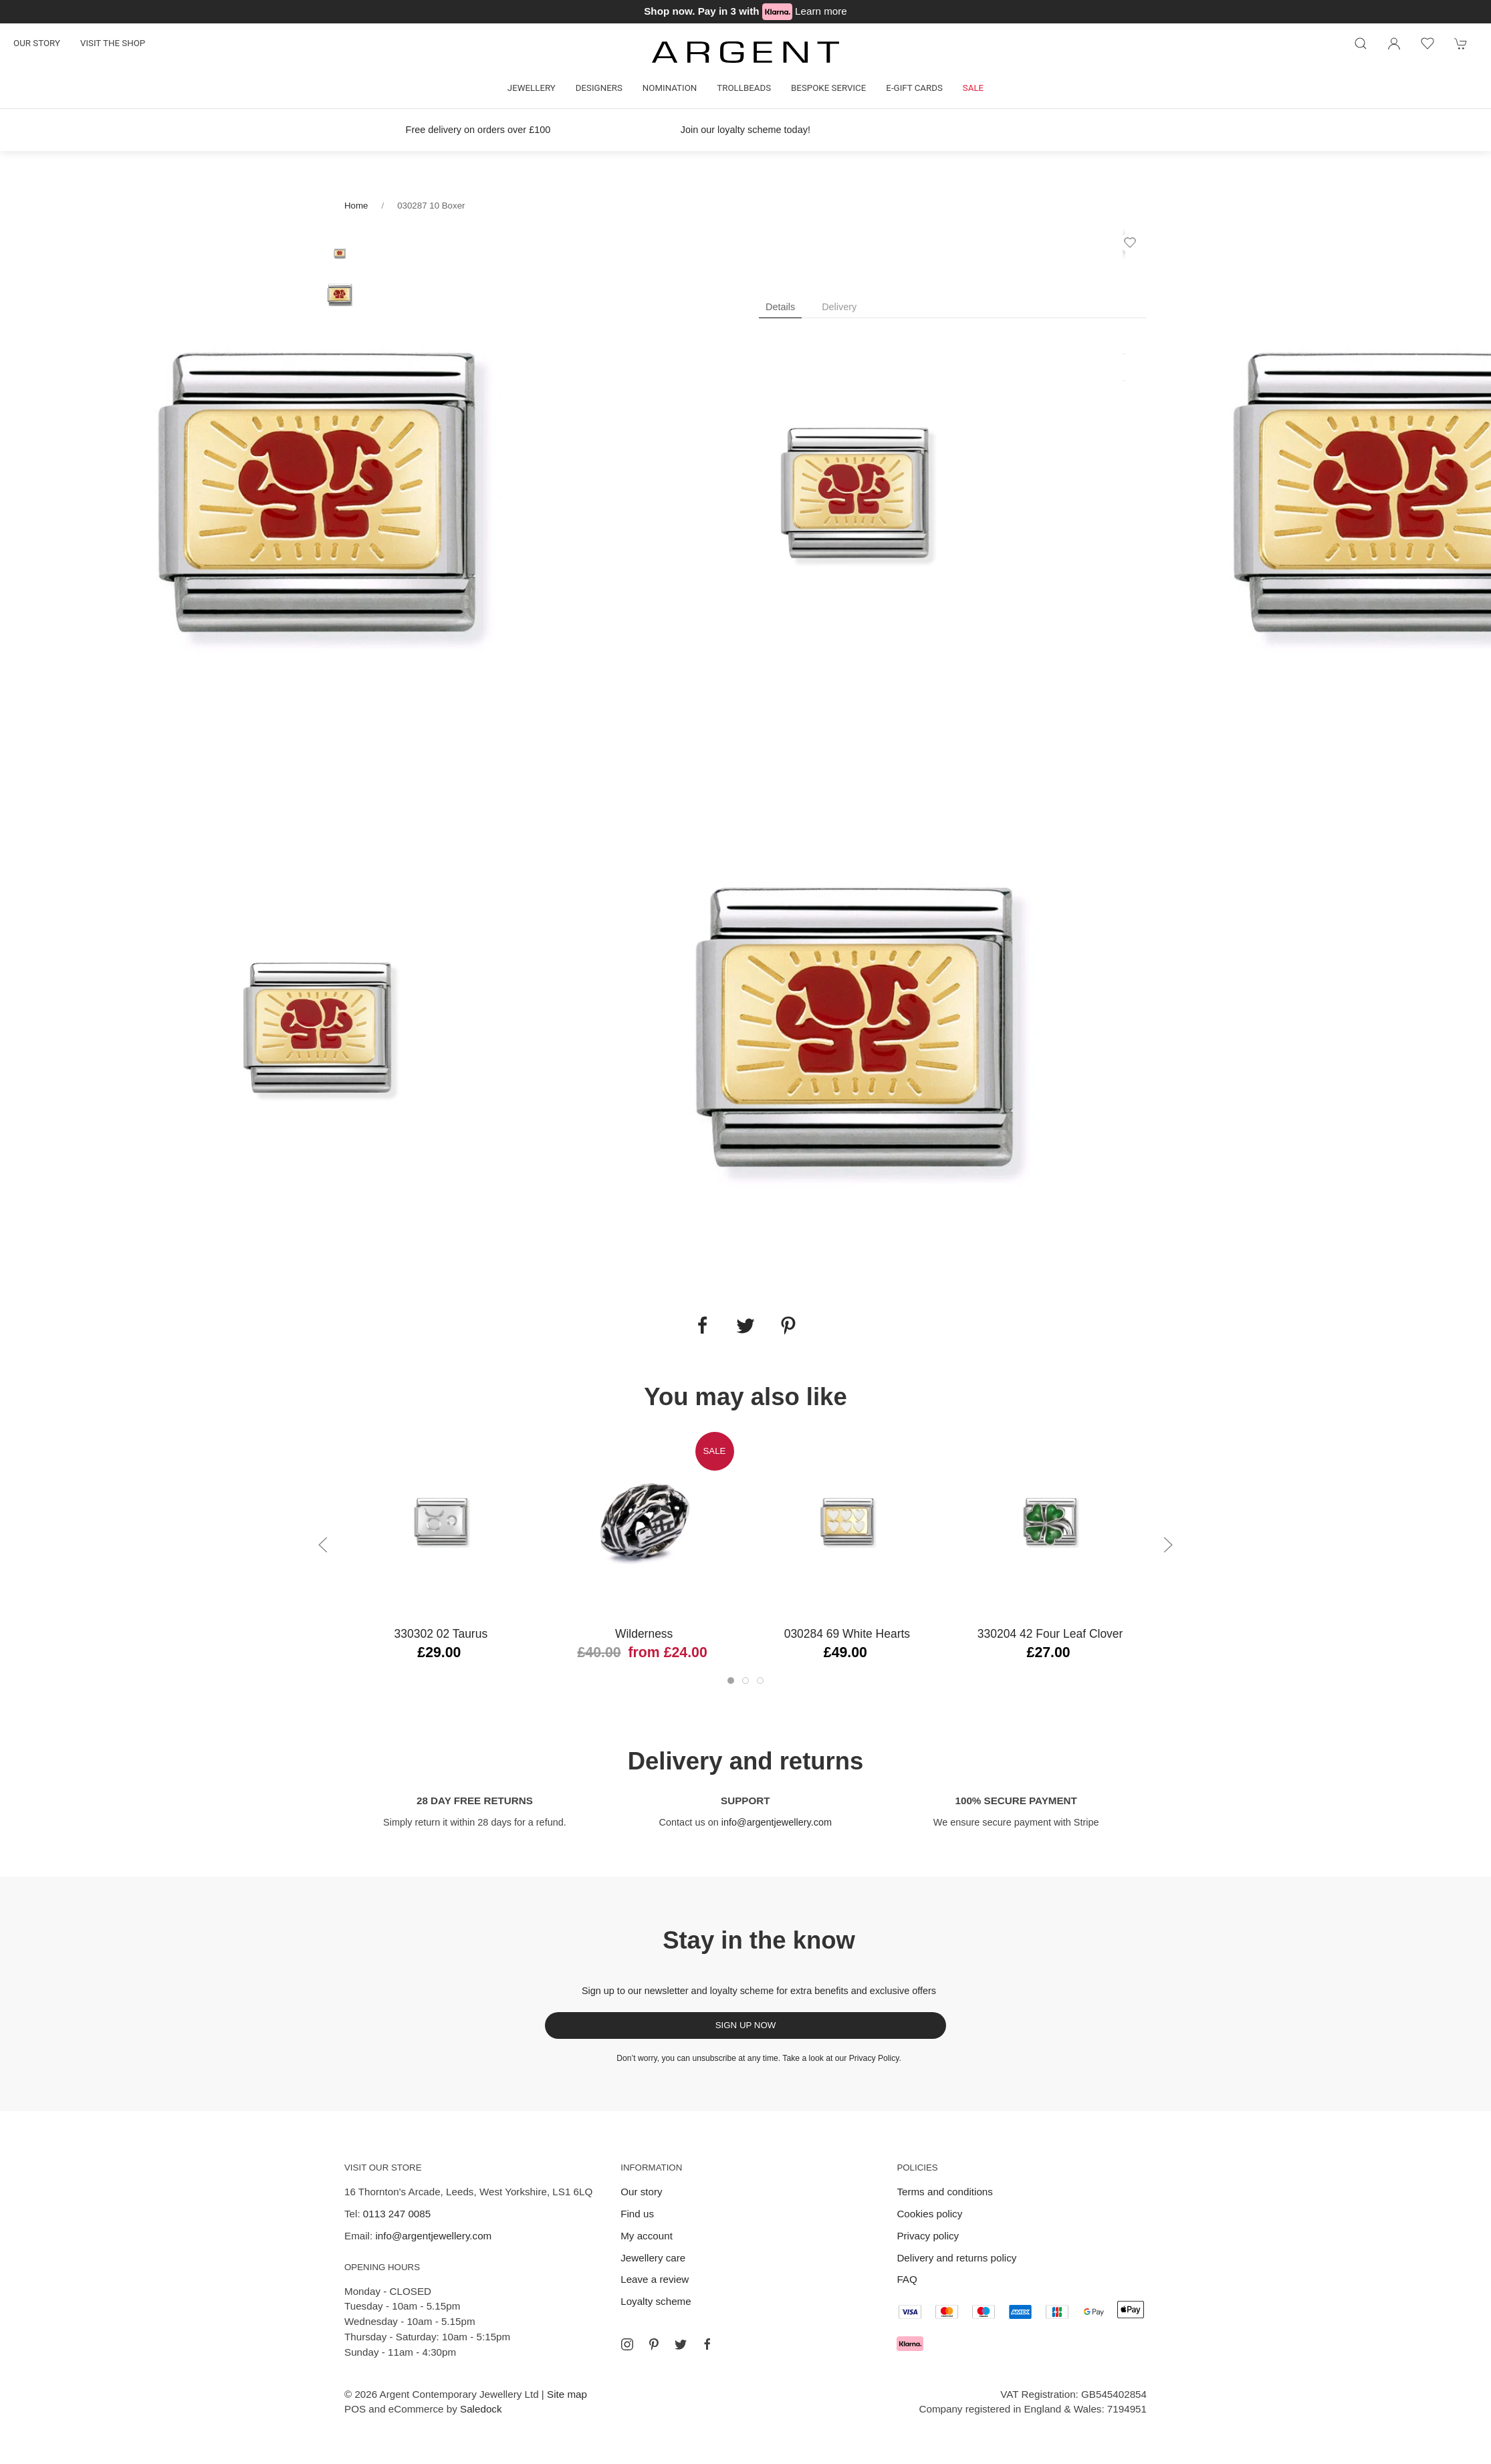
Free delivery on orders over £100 (478, 129)
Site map (567, 2394)
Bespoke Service (828, 88)
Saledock (480, 2409)
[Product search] (1360, 43)
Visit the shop (112, 43)
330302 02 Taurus (441, 1633)
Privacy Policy (874, 2058)
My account (646, 2235)
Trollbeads (744, 88)
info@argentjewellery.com (776, 1822)
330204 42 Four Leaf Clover (1050, 1633)
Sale (973, 88)
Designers (599, 88)
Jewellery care (652, 2257)
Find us (637, 2213)
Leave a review (654, 2279)
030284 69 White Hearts (847, 1633)
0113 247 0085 (397, 2213)
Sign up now (745, 2025)
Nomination (670, 88)
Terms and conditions (945, 2191)
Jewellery (531, 88)
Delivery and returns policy (956, 2257)
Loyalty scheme (655, 2301)
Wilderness (644, 1633)
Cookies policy (929, 2213)
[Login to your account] (1394, 43)
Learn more (821, 11)
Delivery (839, 306)
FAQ (907, 2279)
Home (356, 206)
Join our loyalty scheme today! (745, 129)
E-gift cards (914, 88)
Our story (36, 43)
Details (780, 306)
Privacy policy (928, 2235)
